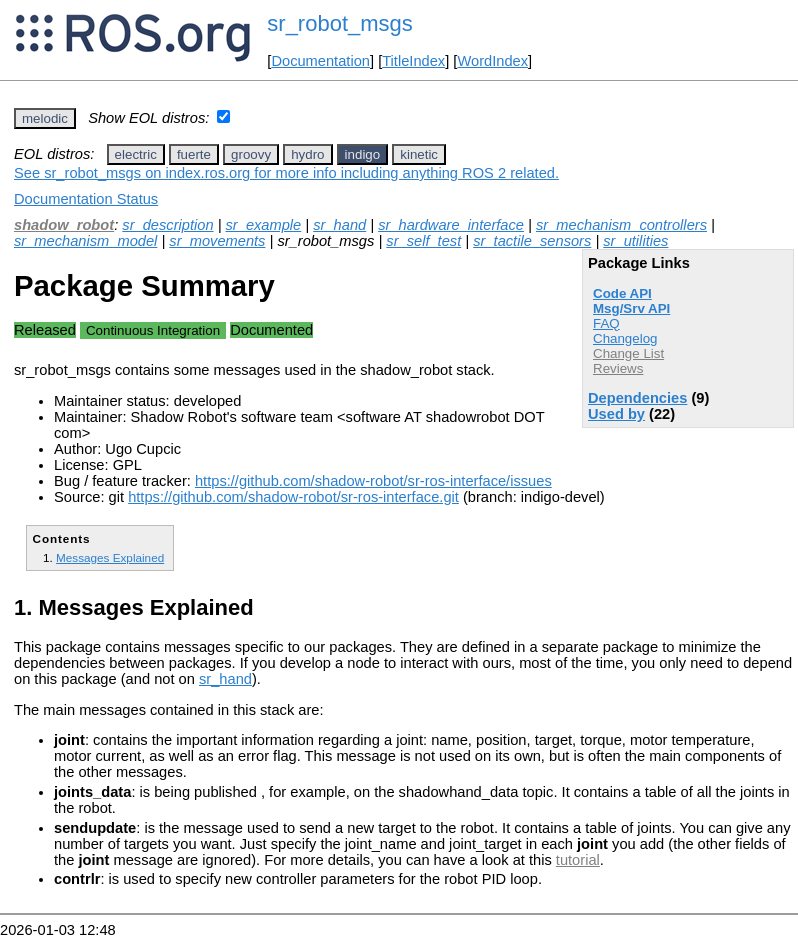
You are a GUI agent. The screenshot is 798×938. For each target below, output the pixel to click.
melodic (45, 118)
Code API (622, 293)
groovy (251, 154)
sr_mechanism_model (85, 241)
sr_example (264, 225)
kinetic (419, 154)
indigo (363, 154)
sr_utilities (635, 241)
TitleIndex (413, 61)
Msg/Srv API (631, 308)
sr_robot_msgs (340, 23)
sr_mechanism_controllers (621, 225)
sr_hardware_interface (451, 225)
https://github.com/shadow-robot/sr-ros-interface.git (293, 497)
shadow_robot (64, 225)
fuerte (194, 154)
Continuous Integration (153, 330)
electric (136, 154)
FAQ (606, 323)
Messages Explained (110, 557)
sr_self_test (423, 241)
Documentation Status (86, 199)
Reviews (618, 368)
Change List (628, 353)
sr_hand (339, 225)
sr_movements (217, 241)
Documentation (320, 61)
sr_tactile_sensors (532, 241)
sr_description (167, 225)
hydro (307, 154)
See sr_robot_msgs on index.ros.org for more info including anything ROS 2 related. (286, 173)
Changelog (625, 338)
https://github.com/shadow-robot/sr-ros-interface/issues (373, 481)
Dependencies (637, 398)
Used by (616, 414)
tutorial (578, 860)
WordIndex (492, 61)
